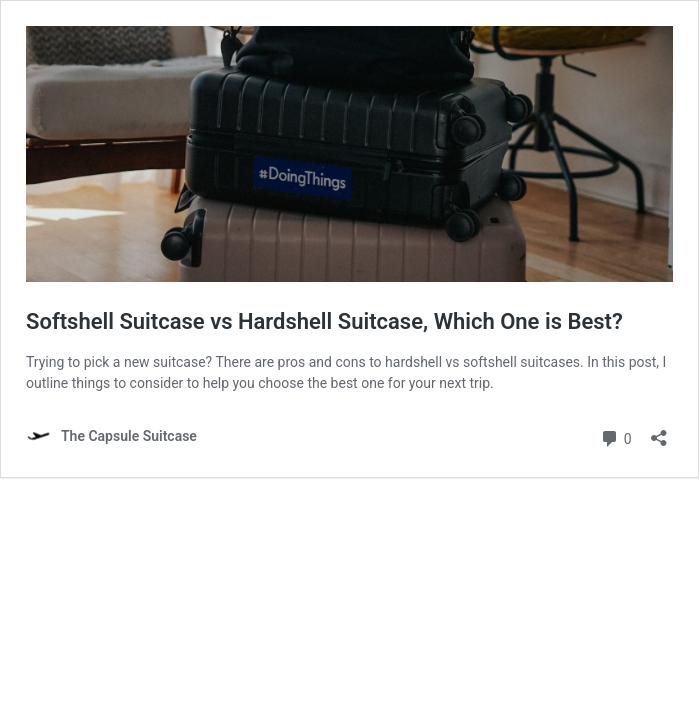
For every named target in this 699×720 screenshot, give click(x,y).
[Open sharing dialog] (659, 431)
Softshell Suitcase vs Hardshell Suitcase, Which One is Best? (324, 321)
